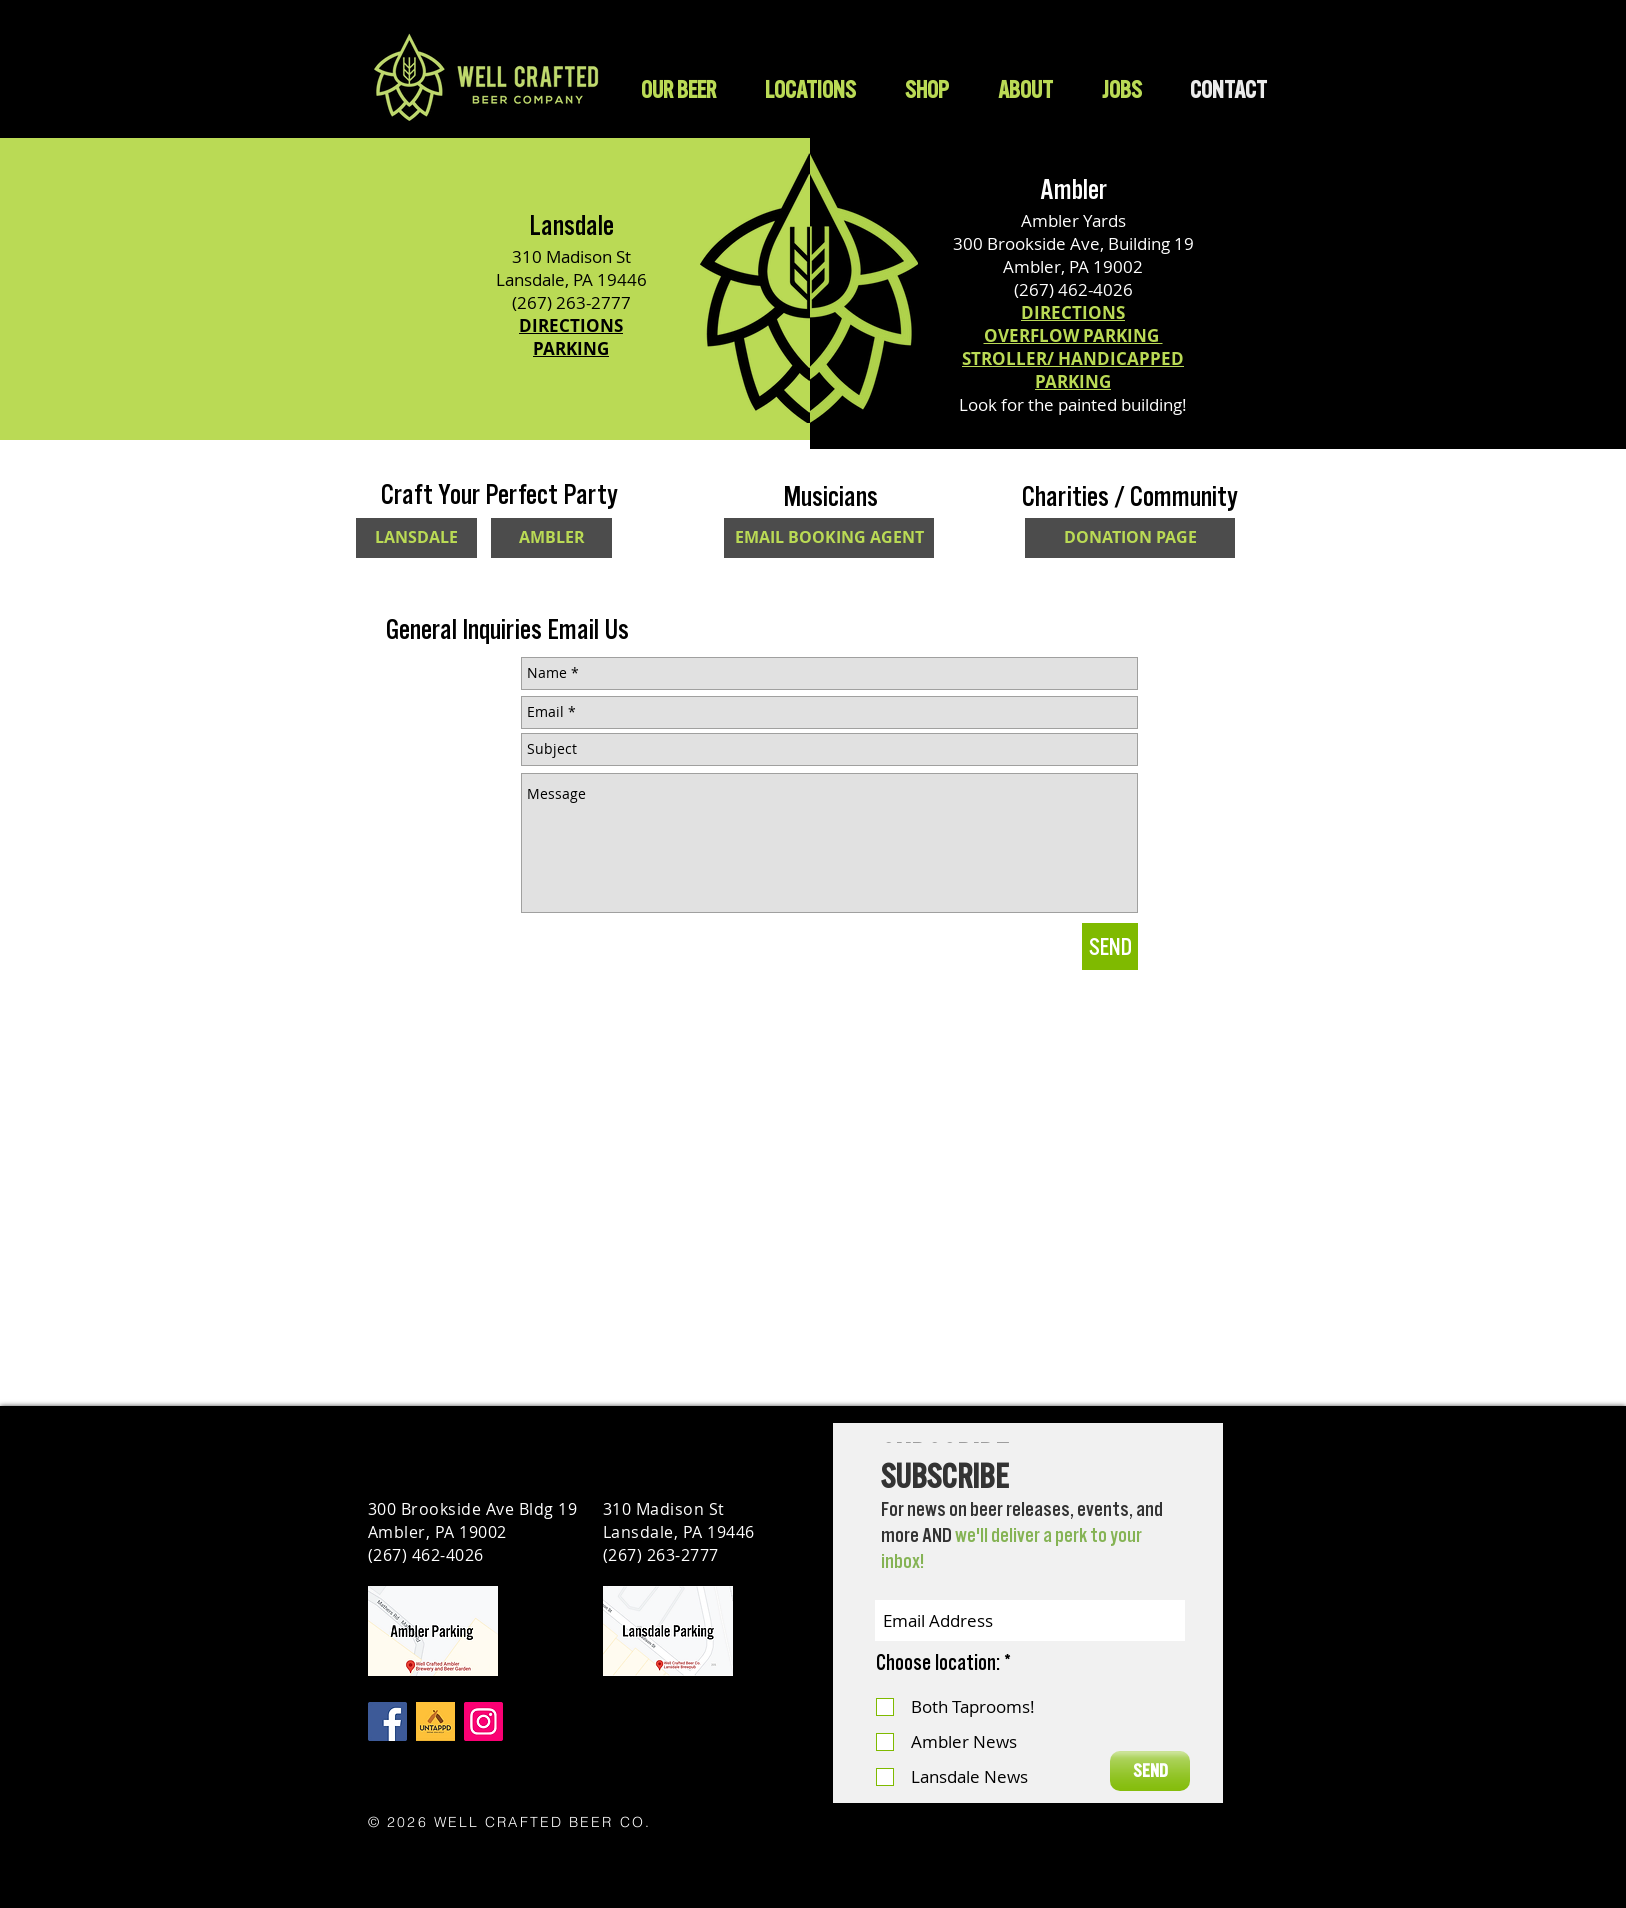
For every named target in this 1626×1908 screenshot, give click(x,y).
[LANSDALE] (416, 538)
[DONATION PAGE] (1130, 538)
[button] (926, 89)
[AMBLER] (551, 538)
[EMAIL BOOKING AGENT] (829, 538)
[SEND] (1110, 946)
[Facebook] (387, 1721)
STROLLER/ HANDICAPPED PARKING (1073, 370)
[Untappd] (435, 1721)
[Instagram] (483, 1721)
